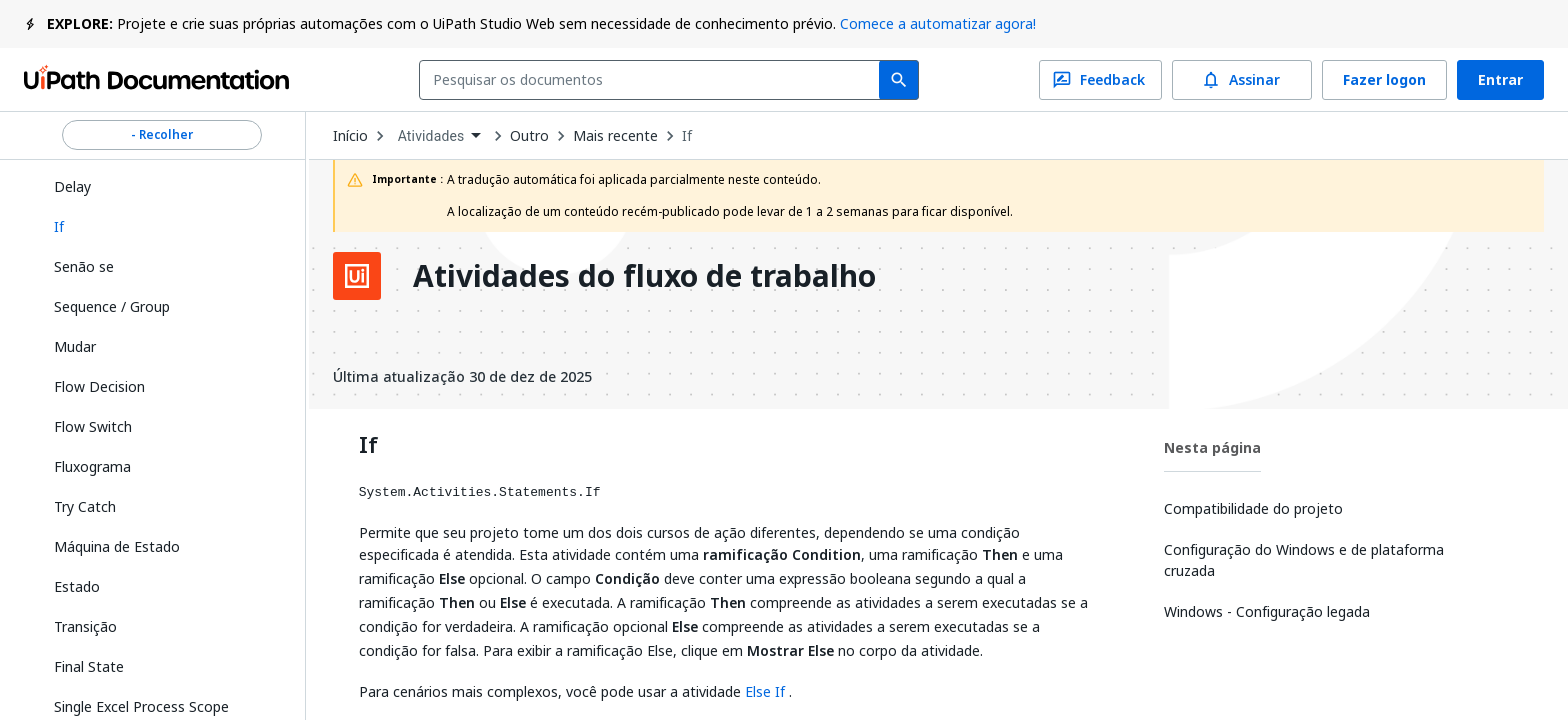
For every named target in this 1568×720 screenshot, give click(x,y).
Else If (765, 691)
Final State (89, 666)
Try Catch (85, 506)
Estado (77, 586)
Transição (85, 626)
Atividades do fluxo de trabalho (644, 276)
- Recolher (162, 135)
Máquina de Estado (117, 546)
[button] (162, 227)
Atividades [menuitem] (431, 136)
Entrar (1500, 80)
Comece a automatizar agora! (938, 23)
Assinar (1242, 80)
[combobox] (653, 80)
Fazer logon (1384, 80)
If (687, 136)
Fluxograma (92, 466)
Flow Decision (99, 386)
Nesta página (1212, 447)
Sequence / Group (112, 306)
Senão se (84, 266)
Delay (72, 186)
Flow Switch (93, 426)
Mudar (75, 346)
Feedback (1100, 80)
